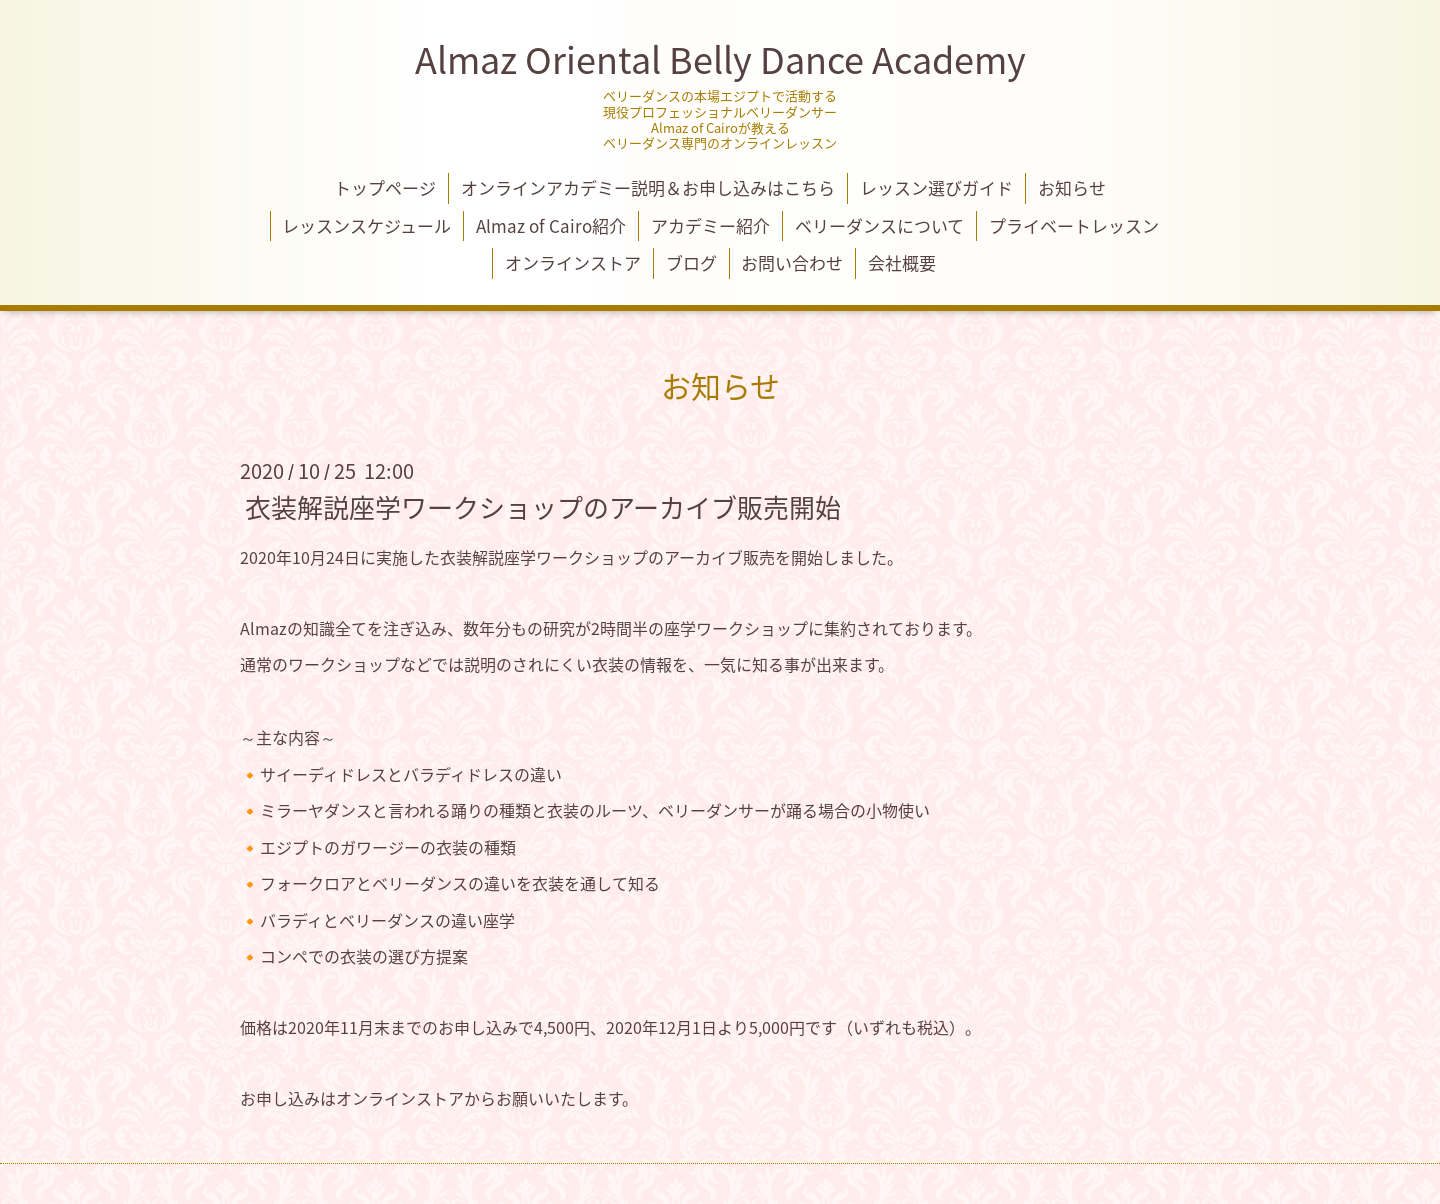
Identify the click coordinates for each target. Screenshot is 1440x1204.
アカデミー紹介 (710, 225)
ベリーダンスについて (879, 225)
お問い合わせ (792, 262)
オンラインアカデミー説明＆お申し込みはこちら (648, 187)
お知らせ (1072, 187)
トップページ (385, 187)
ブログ (691, 262)
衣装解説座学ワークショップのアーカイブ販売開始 (543, 506)
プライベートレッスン (1074, 225)
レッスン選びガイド (936, 187)
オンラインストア (573, 262)
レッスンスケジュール (366, 225)
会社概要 (902, 262)
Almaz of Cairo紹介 (551, 225)
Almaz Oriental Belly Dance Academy (720, 59)
